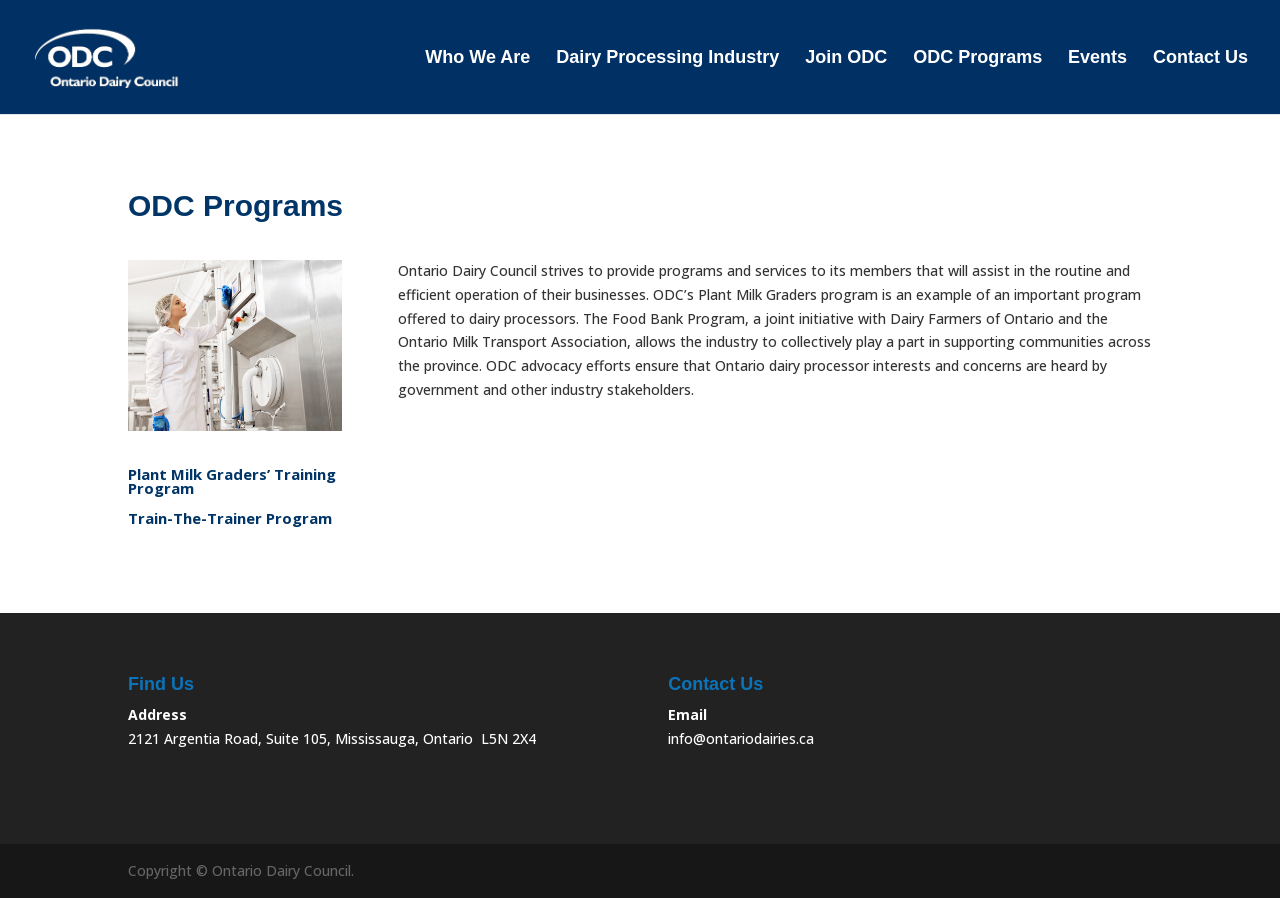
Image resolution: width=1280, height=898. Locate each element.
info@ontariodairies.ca (741, 738)
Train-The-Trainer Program (230, 519)
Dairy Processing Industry (667, 58)
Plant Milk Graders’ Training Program (232, 482)
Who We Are (477, 58)
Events (1097, 58)
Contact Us (1200, 58)
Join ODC (846, 58)
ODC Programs (977, 58)
